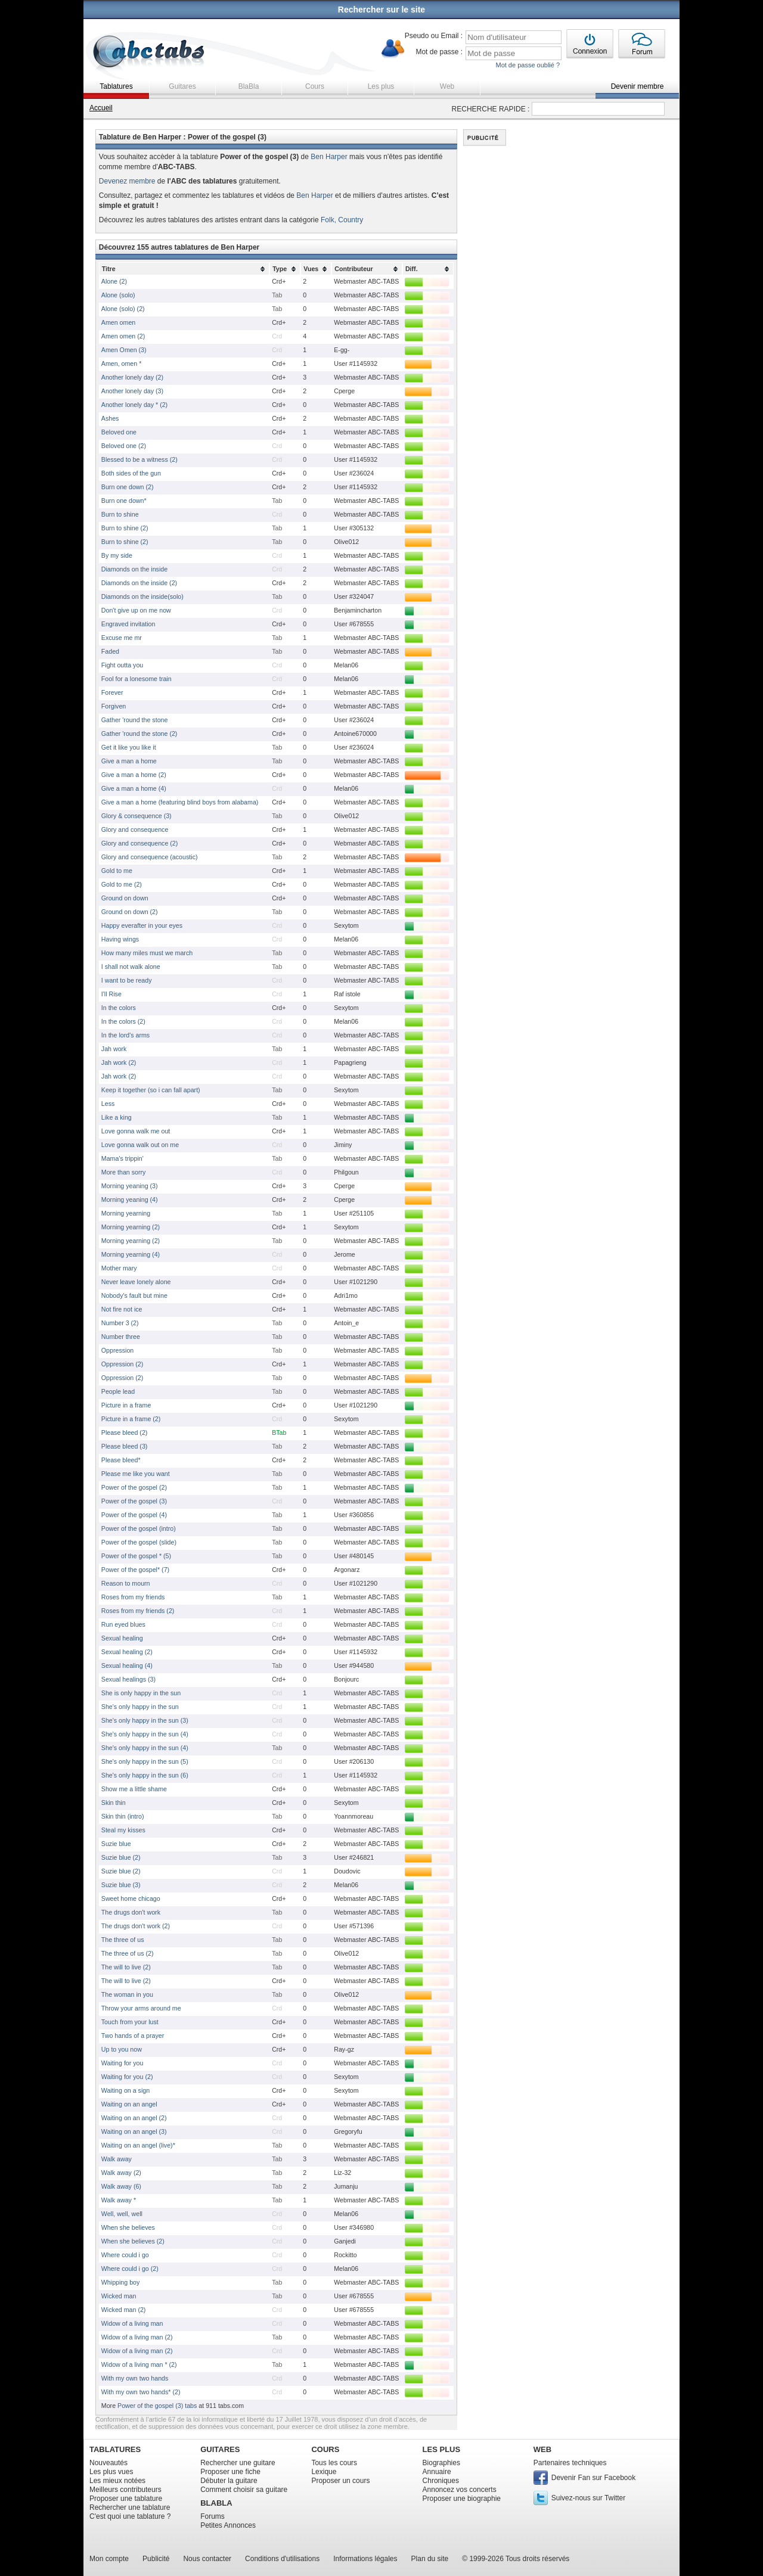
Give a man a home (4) (133, 788)
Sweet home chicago (130, 1898)
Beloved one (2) (123, 445)
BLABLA (216, 2503)
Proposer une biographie (462, 2498)
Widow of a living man (132, 2323)
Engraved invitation (128, 623)
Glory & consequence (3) (136, 815)
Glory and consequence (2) (139, 843)
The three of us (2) (127, 1953)
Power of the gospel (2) (134, 1487)
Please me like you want (135, 1473)
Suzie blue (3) (121, 1884)
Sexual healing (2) (127, 1651)
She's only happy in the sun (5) (144, 1761)
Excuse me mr (121, 637)
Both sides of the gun (131, 473)
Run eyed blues (123, 1624)
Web (447, 86)
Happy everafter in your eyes (141, 925)
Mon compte (109, 2559)
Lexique (323, 2472)
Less (108, 1103)
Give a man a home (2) (133, 774)
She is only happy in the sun (141, 1692)
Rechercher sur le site (381, 9)
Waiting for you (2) (127, 2076)
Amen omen (118, 322)
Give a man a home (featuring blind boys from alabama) (180, 802)
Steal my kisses (123, 1830)
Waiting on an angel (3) (134, 2131)
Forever (112, 692)
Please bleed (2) (124, 1432)
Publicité (155, 2559)
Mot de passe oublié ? (527, 65)
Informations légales (365, 2559)
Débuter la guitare (228, 2480)
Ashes (110, 418)
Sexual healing (122, 1638)
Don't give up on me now (136, 610)
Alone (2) (114, 281)
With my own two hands (135, 2378)
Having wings (120, 939)
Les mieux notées (117, 2480)
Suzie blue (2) (121, 1857)
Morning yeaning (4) (129, 1199)
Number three (120, 1336)
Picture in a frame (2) (131, 1418)
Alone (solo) (118, 295)
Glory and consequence (135, 829)
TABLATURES (115, 2449)
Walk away (116, 2158)
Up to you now (121, 2049)
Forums (212, 2516)
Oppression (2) (122, 1364)
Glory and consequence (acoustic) (149, 856)
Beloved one (119, 432)
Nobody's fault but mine (134, 1295)
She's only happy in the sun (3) (144, 1720)
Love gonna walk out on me (140, 1144)
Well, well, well (121, 2213)
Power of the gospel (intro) (138, 1528)
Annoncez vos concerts (460, 2489)
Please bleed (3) (124, 1446)
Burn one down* (124, 500)
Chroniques (441, 2480)
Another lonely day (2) (132, 377)
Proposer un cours (340, 2480)
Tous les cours (334, 2463)
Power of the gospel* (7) (135, 1569)
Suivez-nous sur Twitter (588, 2498)
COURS (325, 2449)
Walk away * (118, 2200)
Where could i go (125, 2254)
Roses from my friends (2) (138, 1610)
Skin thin (113, 1802)
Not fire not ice (121, 1309)
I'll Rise (111, 994)
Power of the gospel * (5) (136, 1555)
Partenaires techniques (570, 2463)
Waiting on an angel (129, 2104)
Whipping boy (120, 2282)
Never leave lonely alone (136, 1281)
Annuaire (437, 2472)
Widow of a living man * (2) (139, 2364)
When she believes (128, 2227)
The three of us (122, 1939)
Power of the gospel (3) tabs (157, 2405)
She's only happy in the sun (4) (144, 1734)
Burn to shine (120, 514)
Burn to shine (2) (124, 528)
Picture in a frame (126, 1405)
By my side (116, 555)
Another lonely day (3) (132, 390)
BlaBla (248, 86)
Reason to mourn (125, 1583)
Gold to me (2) (121, 884)
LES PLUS (442, 2449)
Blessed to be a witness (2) (139, 459)
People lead (118, 1391)
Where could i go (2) (130, 2268)
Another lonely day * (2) (134, 404)
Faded (110, 651)
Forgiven (113, 706)
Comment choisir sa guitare (243, 2489)
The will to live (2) (126, 1967)
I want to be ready (126, 980)
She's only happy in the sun (140, 1706)
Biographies (441, 2463)
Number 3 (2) (120, 1322)
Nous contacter (207, 2559)
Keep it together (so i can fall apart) (150, 1089)
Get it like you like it (128, 747)
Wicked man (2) (123, 2309)
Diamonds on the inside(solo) (142, 596)
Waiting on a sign (125, 2090)
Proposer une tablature (125, 2498)
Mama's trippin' (122, 1158)
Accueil (101, 108)
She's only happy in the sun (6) (144, 1775)
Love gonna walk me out (135, 1131)
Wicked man (119, 2296)
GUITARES (220, 2449)
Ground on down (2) (129, 911)
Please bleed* (121, 1459)
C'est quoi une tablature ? (129, 2516)
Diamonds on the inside (134, 569)
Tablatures (116, 86)
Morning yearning (125, 1213)
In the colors (118, 1007)
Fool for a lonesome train (136, 678)
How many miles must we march (147, 952)
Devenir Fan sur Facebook (593, 2478)
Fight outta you (122, 665)
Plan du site (430, 2559)
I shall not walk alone (130, 966)
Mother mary (119, 1268)
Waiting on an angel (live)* (138, 2145)
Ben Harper (329, 157)
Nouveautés (108, 2463)
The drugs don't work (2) (135, 1925)
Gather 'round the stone (134, 719)
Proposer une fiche (230, 2472)
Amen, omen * (121, 363)
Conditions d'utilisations (282, 2559)
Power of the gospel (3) (134, 1501)
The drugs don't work (130, 1912)
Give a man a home (129, 761)
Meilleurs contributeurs (125, 2489)
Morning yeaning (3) (129, 1185)
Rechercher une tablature (129, 2507)
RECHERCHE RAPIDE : (491, 109)
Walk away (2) (121, 2172)
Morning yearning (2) (130, 1226)
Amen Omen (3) (124, 349)
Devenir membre (637, 86)
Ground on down (124, 898)
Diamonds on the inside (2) (139, 582)
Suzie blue (116, 1843)
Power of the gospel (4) (134, 1514)
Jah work (114, 1048)
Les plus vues (111, 2472)
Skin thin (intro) (122, 1816)
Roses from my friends (133, 1597)
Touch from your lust (130, 2021)
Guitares (182, 86)
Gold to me (116, 870)
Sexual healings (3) (128, 1679)
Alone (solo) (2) (123, 308)
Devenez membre (127, 181)
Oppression (117, 1350)
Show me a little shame (134, 1788)
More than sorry (123, 1172)
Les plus (381, 86)
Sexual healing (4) (127, 1665)
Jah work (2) (119, 1062)
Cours (314, 86)
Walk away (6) (121, 2186)
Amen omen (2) (123, 336)
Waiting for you (122, 2063)
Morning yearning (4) (130, 1254)
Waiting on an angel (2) (134, 2117)
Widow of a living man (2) (137, 2337)
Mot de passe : (439, 52)
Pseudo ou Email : (434, 36)
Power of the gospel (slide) (138, 1542)
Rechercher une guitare (237, 2463)
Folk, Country (342, 220)
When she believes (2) (133, 2241)
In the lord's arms (125, 1035)
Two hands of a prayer (132, 2035)
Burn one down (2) (127, 486)
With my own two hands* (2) (141, 2391)
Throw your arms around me (141, 2008)
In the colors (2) (123, 1021)
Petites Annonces (228, 2525)
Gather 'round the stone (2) (139, 733)
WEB (542, 2449)
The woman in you (127, 1994)
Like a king (116, 1117)
